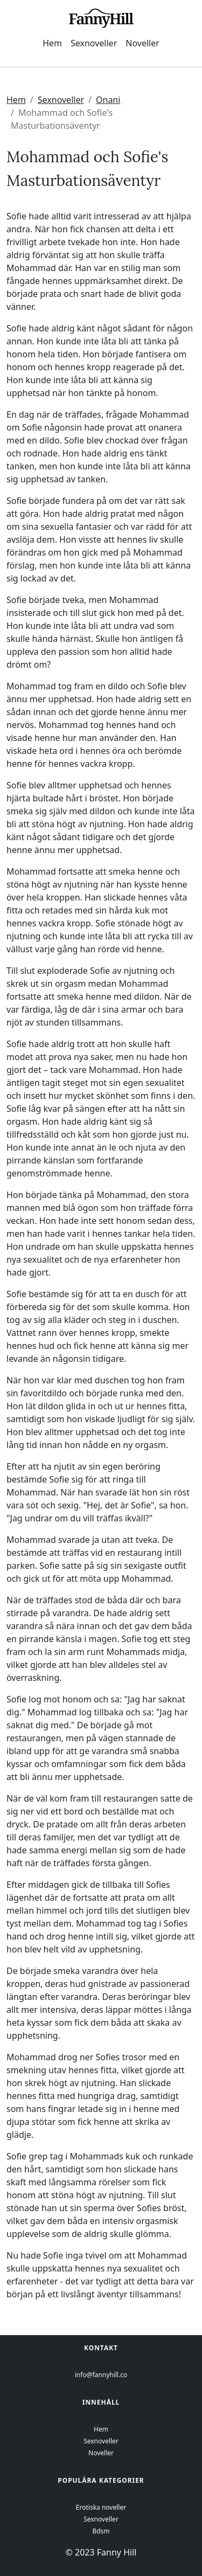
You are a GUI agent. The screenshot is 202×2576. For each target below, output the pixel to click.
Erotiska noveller (101, 2507)
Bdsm (100, 2531)
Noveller (142, 43)
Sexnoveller (94, 43)
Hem (52, 43)
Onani (108, 100)
